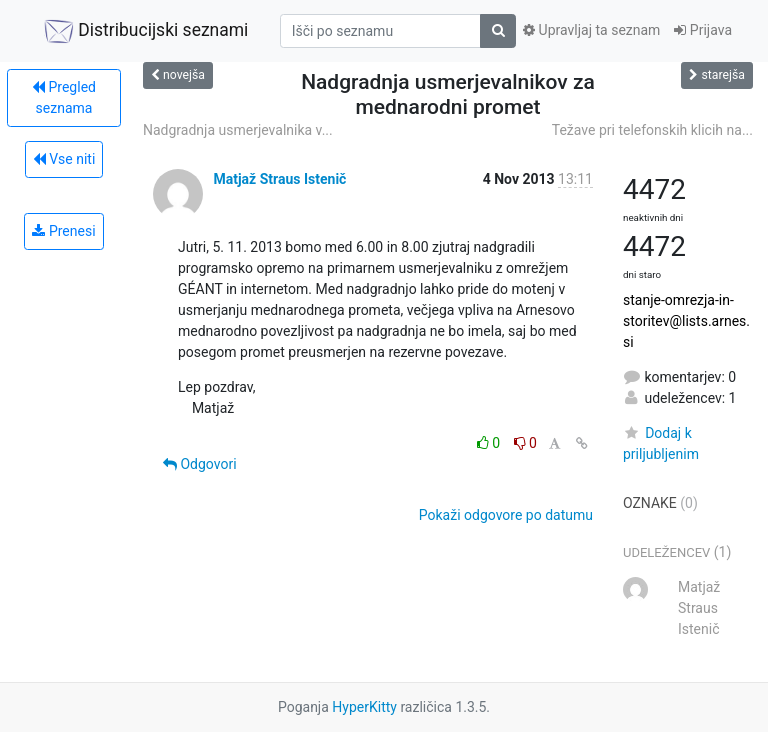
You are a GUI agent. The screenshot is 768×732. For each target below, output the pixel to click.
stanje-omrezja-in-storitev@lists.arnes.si (686, 321)
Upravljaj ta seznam (591, 30)
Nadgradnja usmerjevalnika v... (238, 130)
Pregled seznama (64, 97)
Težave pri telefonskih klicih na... (652, 130)
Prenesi (63, 231)
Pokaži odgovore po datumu (506, 515)
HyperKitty (364, 707)
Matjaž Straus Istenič (279, 179)
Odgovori (200, 464)
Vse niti (64, 159)
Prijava (703, 30)
